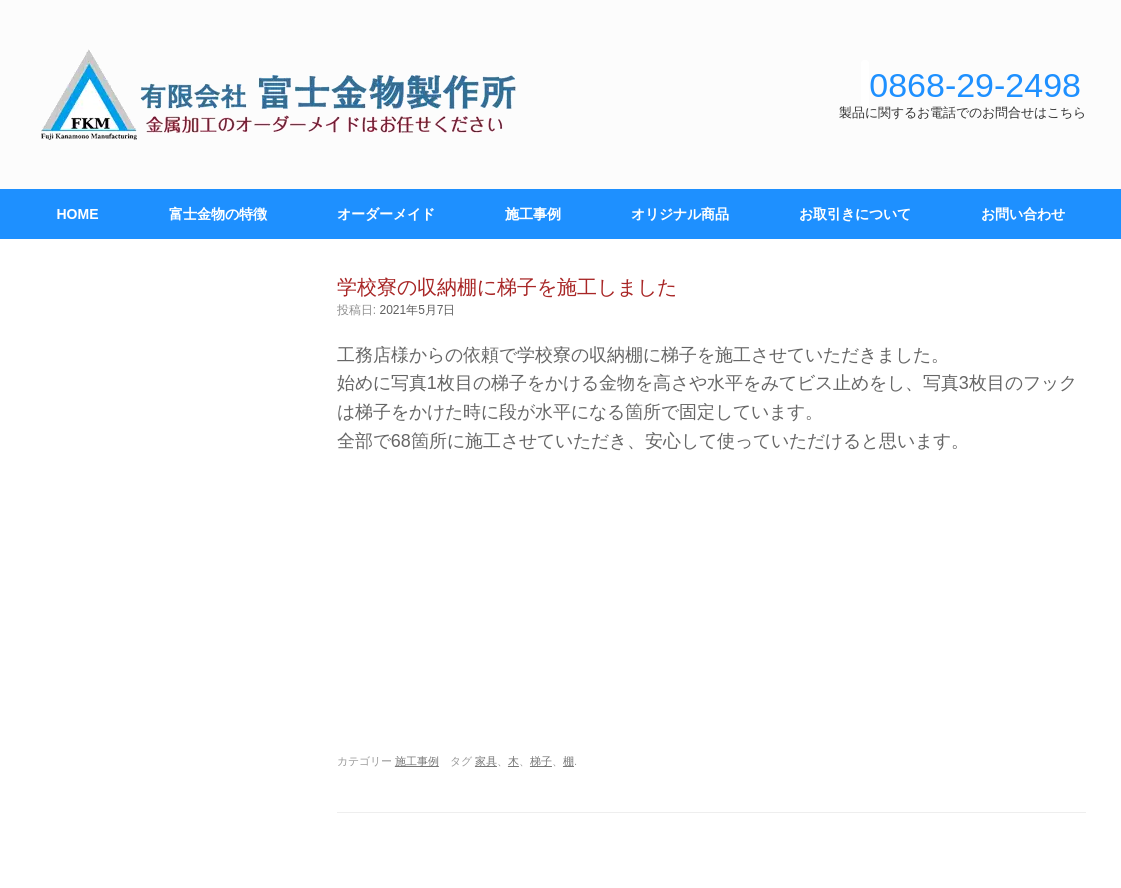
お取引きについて (855, 214)
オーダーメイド (386, 214)
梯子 (541, 761)
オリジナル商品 (680, 214)
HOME (78, 214)
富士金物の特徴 (218, 214)
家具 (486, 761)
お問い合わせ (1023, 214)
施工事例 (533, 214)
